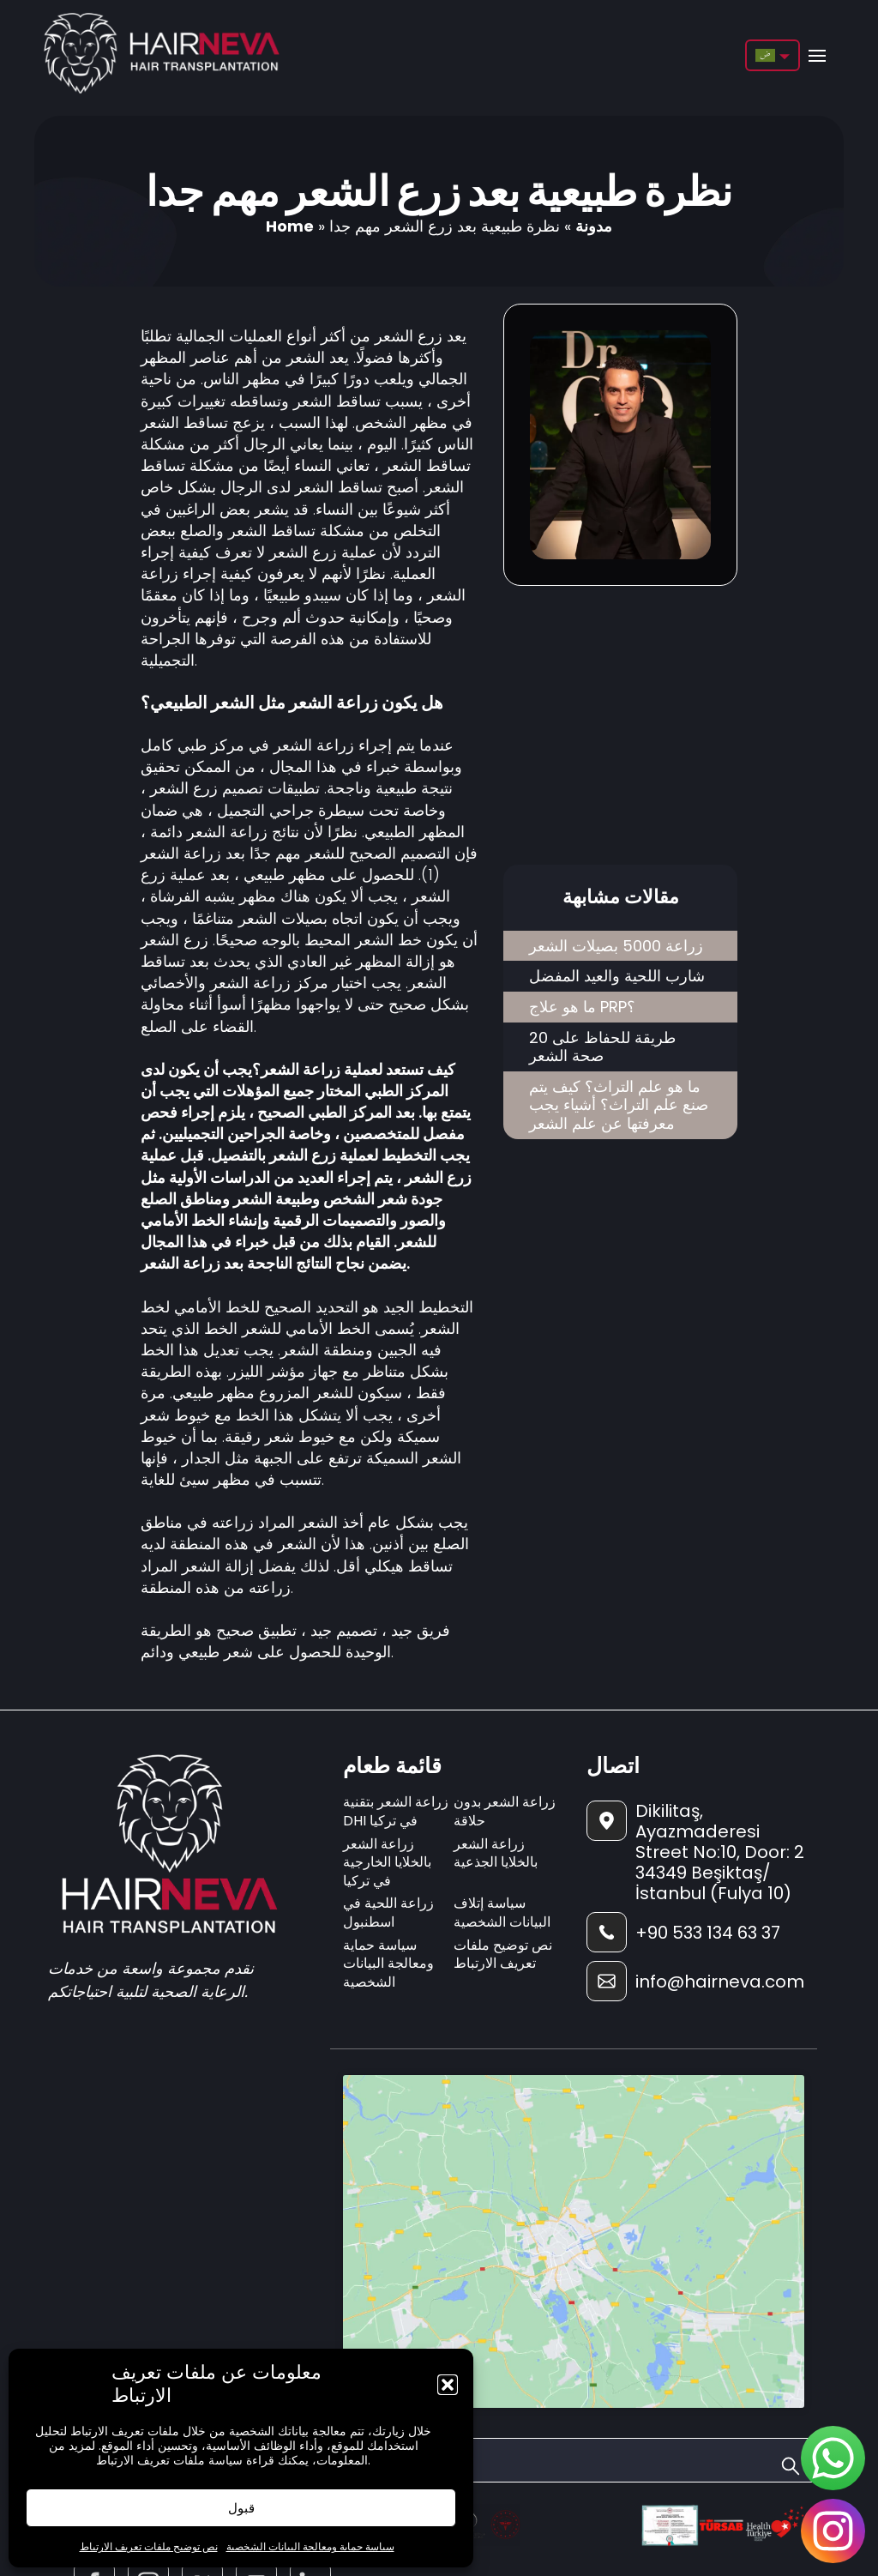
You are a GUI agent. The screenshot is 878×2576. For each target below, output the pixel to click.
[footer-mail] (695, 1981)
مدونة (593, 226)
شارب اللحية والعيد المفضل (617, 975)
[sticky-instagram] (833, 2531)
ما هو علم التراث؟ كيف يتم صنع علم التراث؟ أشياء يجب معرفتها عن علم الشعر (618, 1105)
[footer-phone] (695, 1932)
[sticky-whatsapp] (833, 2458)
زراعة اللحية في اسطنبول (388, 1912)
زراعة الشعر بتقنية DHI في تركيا (395, 1811)
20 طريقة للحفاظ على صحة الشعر (602, 1047)
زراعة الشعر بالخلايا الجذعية (496, 1853)
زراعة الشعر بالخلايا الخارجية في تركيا (387, 1862)
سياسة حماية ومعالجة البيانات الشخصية (310, 2546)
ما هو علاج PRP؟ (582, 1006)
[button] (447, 2384)
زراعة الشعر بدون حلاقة (505, 1811)
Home (290, 226)
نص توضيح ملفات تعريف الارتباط (149, 2546)
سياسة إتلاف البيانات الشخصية (502, 1912)
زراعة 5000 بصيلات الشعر (616, 945)
